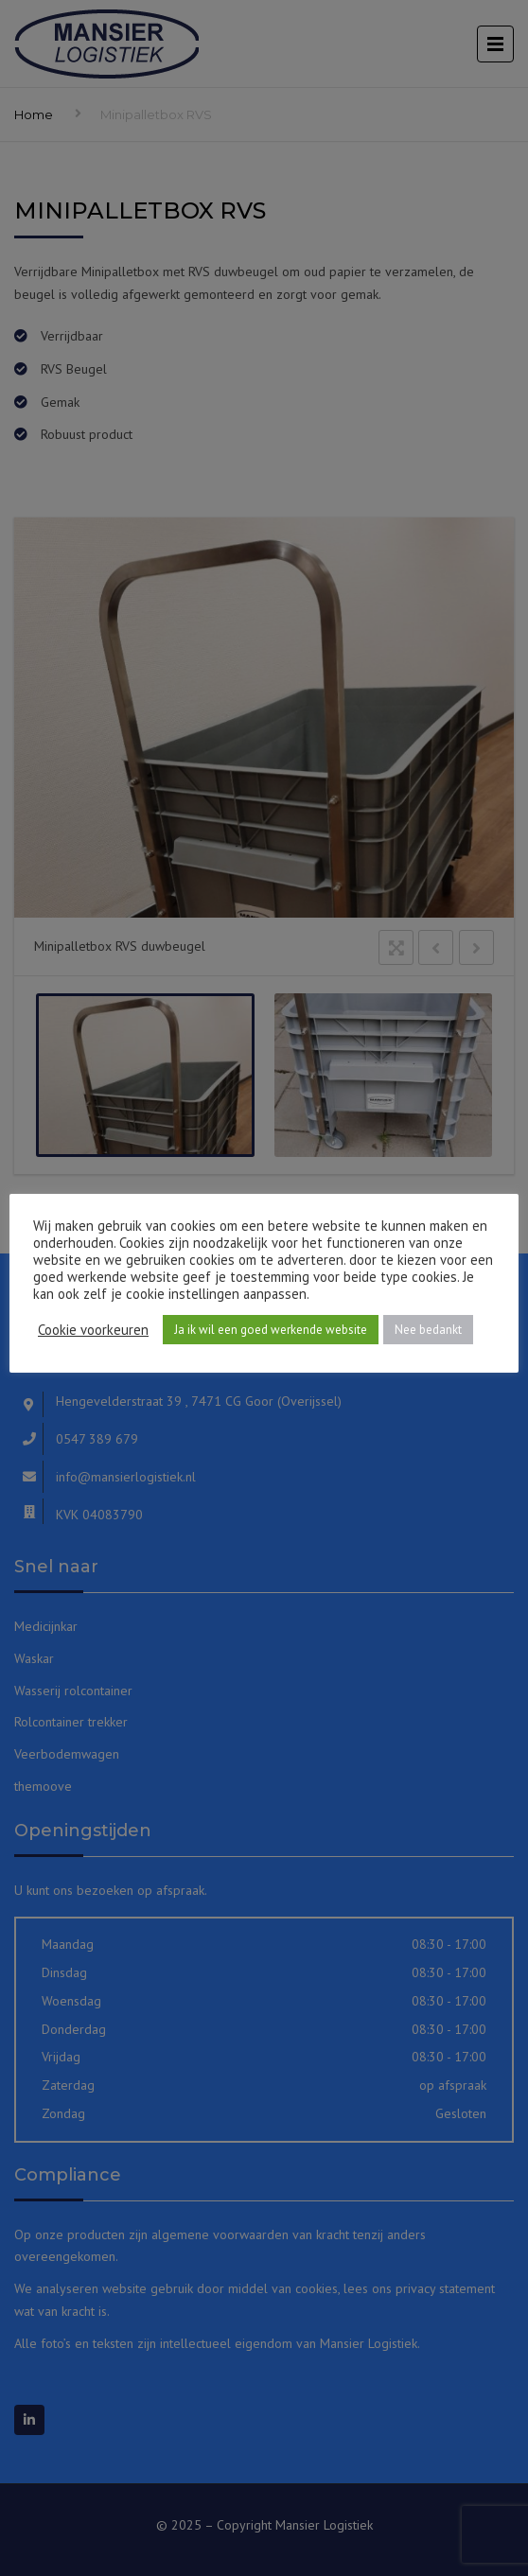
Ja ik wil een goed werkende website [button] (270, 1330)
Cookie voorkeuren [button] (93, 1330)
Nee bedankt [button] (428, 1330)
